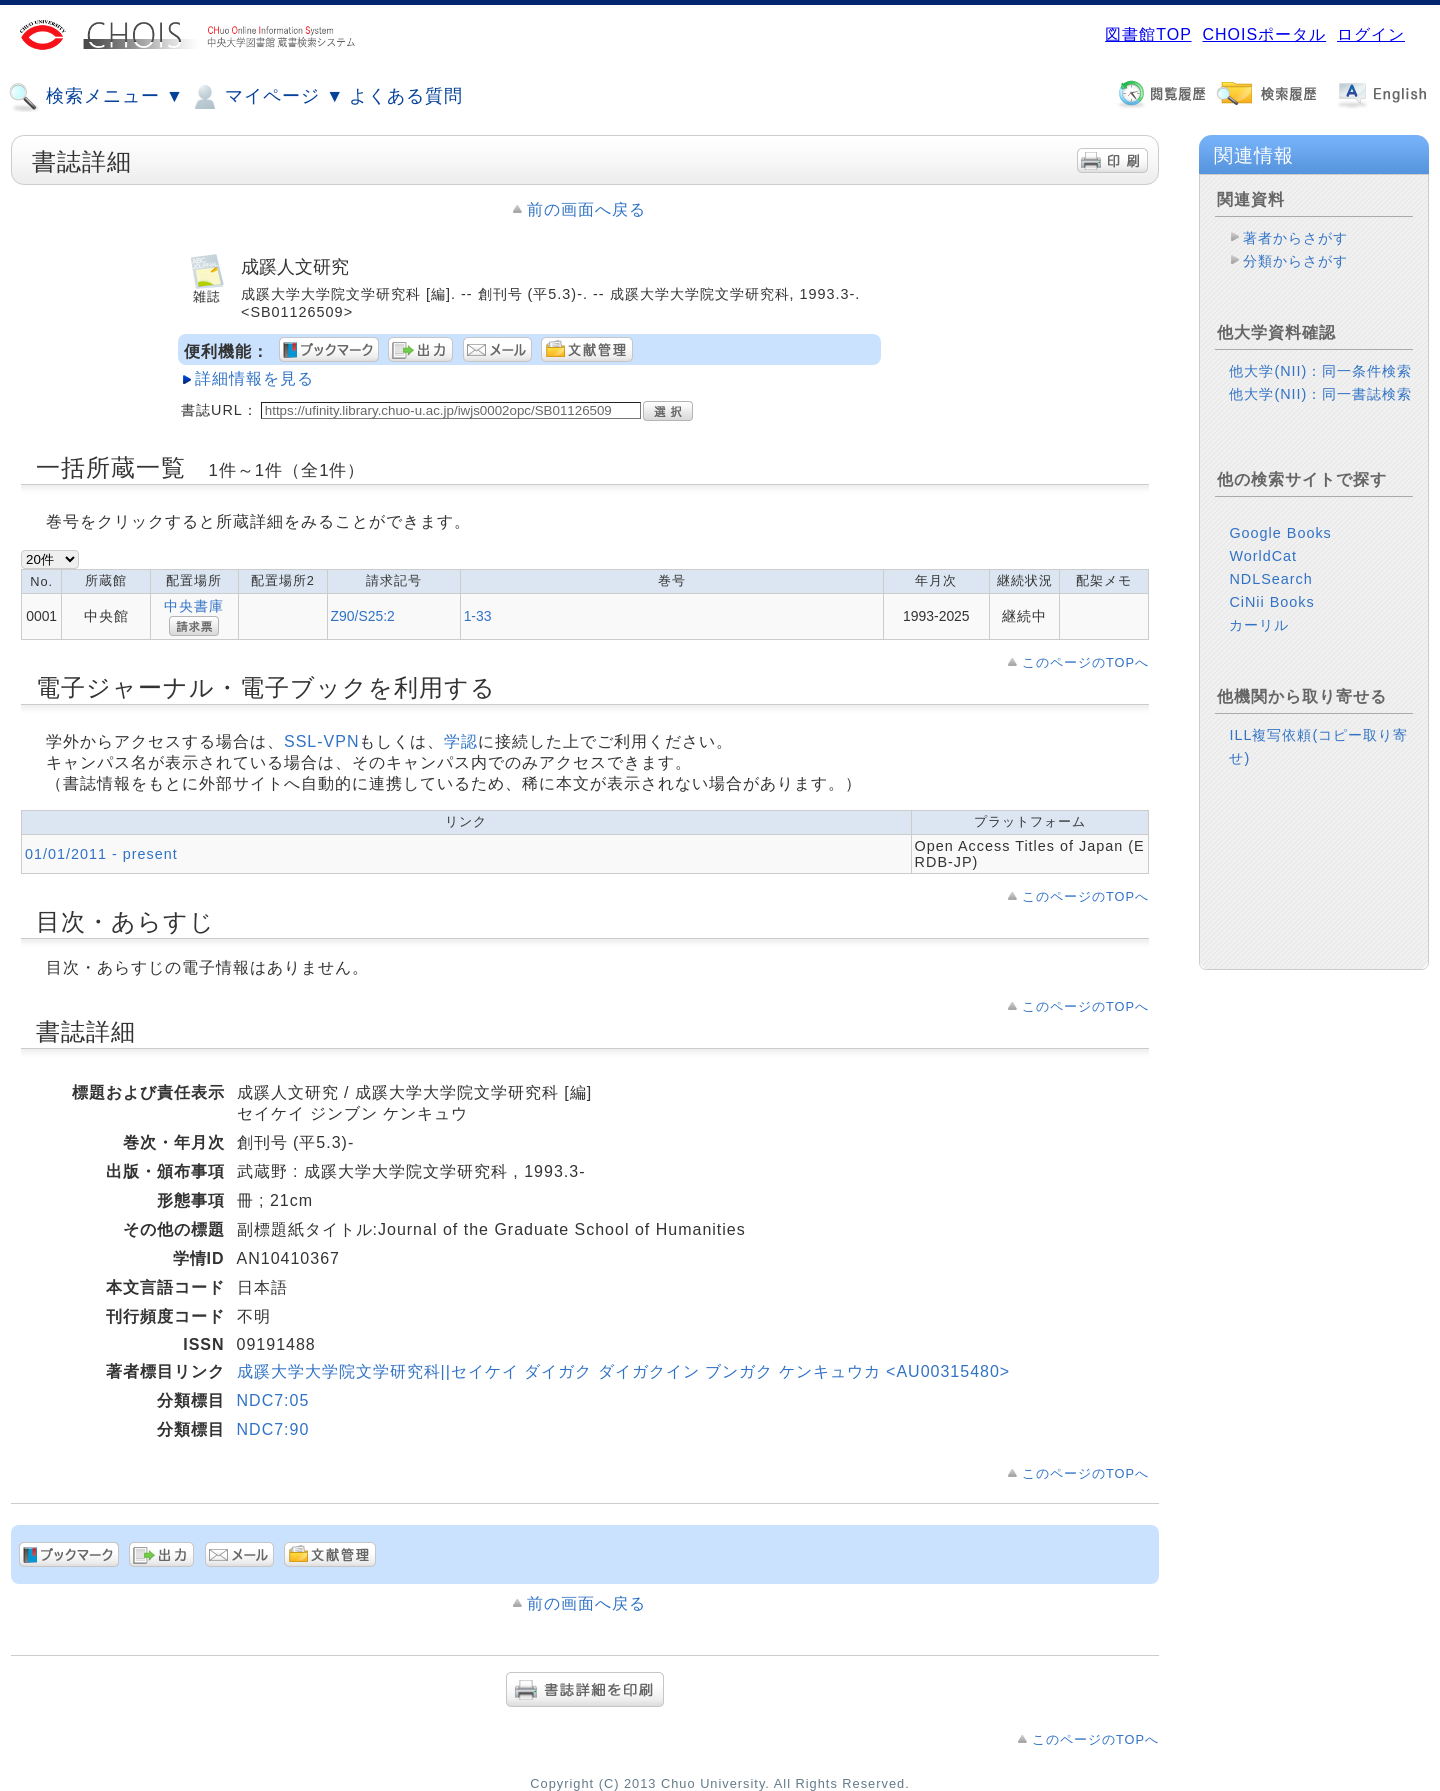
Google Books (1280, 533)
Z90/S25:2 (363, 616)
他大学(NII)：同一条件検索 (1320, 371)
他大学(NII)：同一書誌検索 (1320, 394)
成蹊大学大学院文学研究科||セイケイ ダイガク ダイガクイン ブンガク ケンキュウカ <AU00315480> (624, 1371)
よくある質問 (406, 96)
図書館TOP (1148, 34)
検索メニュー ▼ (96, 97)
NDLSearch (1270, 579)
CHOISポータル (1264, 34)
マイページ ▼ (266, 97)
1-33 (478, 616)
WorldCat (1263, 556)
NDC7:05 (273, 1400)
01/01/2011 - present (101, 854)
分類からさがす (1295, 261)
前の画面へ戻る (586, 209)
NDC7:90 (273, 1429)
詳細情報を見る (254, 378)
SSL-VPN (321, 741)
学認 (461, 741)
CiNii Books (1271, 602)
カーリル (1259, 625)
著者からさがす (1295, 238)
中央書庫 (194, 606)
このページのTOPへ (1085, 662)
